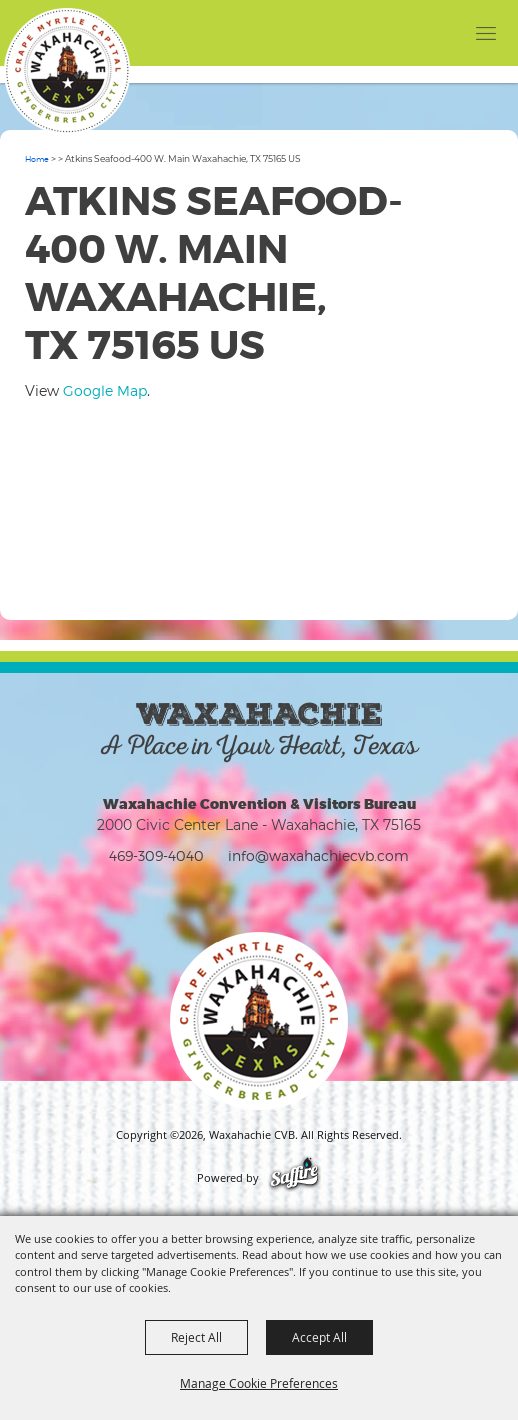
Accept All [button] (319, 1337)
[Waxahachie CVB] (67, 71)
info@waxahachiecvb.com (318, 855)
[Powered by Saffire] (294, 1178)
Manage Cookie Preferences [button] (259, 1383)
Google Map (105, 390)
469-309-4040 (156, 855)
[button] (445, 32)
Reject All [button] (196, 1337)
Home (37, 159)
